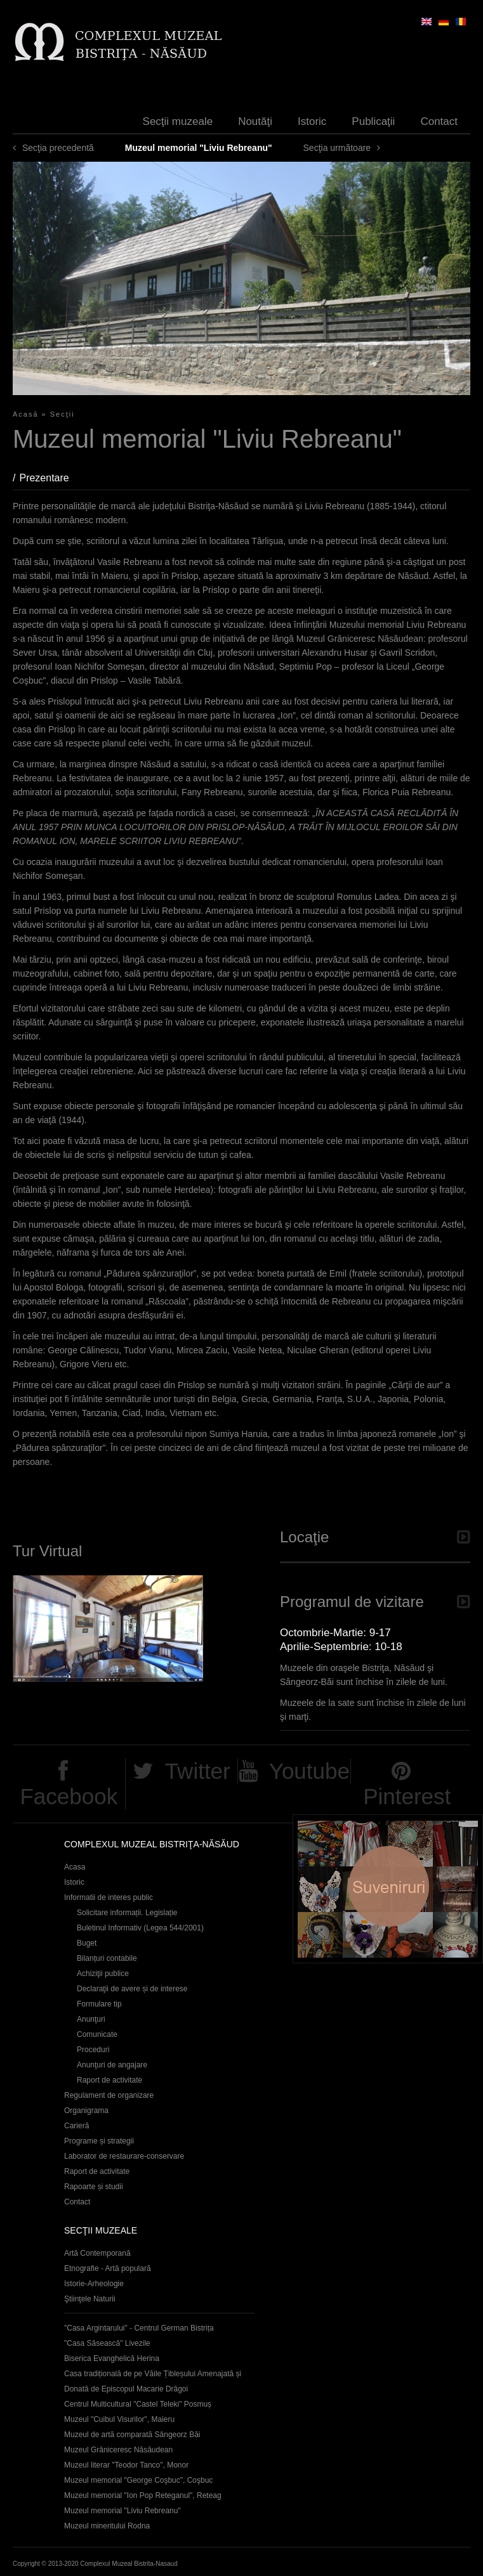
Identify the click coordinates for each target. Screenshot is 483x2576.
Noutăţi (255, 121)
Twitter (197, 1771)
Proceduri (93, 2049)
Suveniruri (388, 1888)
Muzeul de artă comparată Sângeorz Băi (132, 2434)
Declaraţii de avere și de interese (132, 1988)
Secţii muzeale (178, 121)
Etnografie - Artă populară (107, 2268)
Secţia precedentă (58, 148)
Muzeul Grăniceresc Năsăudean (118, 2449)
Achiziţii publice (103, 1973)
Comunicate (97, 2034)
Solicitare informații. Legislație (127, 1912)
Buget (86, 1943)
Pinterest (407, 1796)
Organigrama (86, 2110)
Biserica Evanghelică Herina (111, 2358)
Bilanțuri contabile (107, 1958)
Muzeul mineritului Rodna (107, 2525)
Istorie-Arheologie (94, 2283)
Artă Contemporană (97, 2253)
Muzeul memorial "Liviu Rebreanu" (122, 2510)
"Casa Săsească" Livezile (107, 2343)
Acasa (74, 1867)
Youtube (309, 1771)
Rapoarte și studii (93, 2186)
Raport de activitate (109, 2080)
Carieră (76, 2125)
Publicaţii (373, 121)
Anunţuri (91, 2019)
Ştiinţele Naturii (90, 2298)
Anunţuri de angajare (112, 2064)
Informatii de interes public (108, 1897)
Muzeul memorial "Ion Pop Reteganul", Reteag (143, 2495)
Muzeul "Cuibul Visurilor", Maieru (119, 2419)
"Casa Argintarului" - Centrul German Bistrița (139, 2328)
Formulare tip (99, 2004)
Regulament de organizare (109, 2095)
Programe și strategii (99, 2141)
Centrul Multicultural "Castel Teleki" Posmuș (137, 2404)
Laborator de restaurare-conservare (124, 2156)
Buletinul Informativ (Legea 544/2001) (140, 1927)
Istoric (312, 121)
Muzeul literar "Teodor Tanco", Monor (126, 2465)
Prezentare (50, 477)
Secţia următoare (337, 148)
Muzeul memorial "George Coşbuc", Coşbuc (138, 2480)
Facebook (68, 1796)
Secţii (62, 414)
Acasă (26, 414)
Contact (439, 121)
